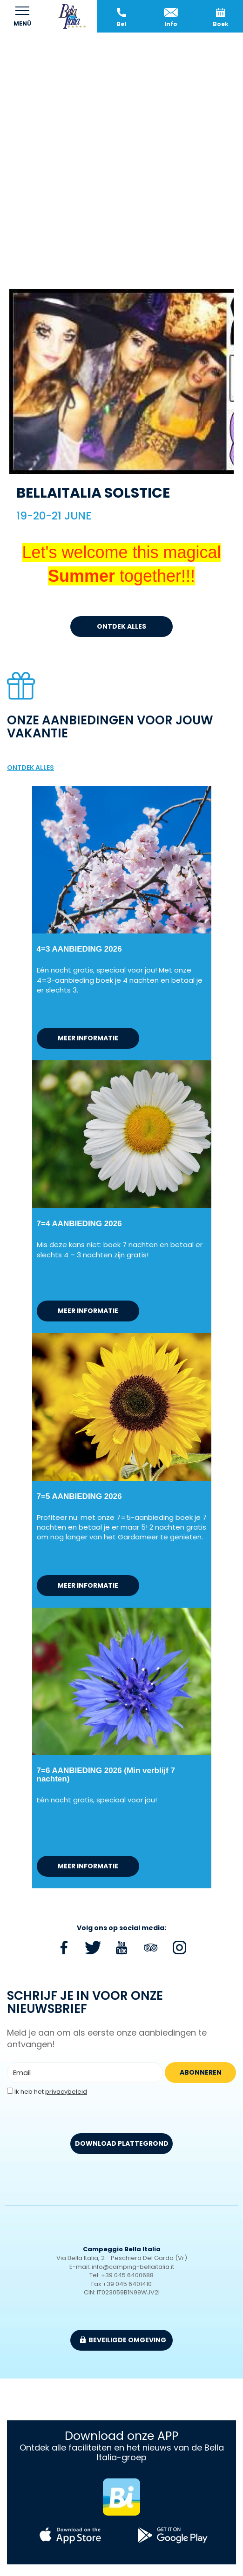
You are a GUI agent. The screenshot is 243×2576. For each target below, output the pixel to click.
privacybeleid (66, 2091)
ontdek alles (121, 626)
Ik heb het (50, 2092)
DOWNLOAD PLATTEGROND (122, 2143)
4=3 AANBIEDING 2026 (79, 949)
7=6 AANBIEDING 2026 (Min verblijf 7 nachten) (106, 1774)
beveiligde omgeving (123, 2340)
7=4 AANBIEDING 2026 (79, 1223)
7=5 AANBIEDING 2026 (79, 1496)
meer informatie (88, 1038)
